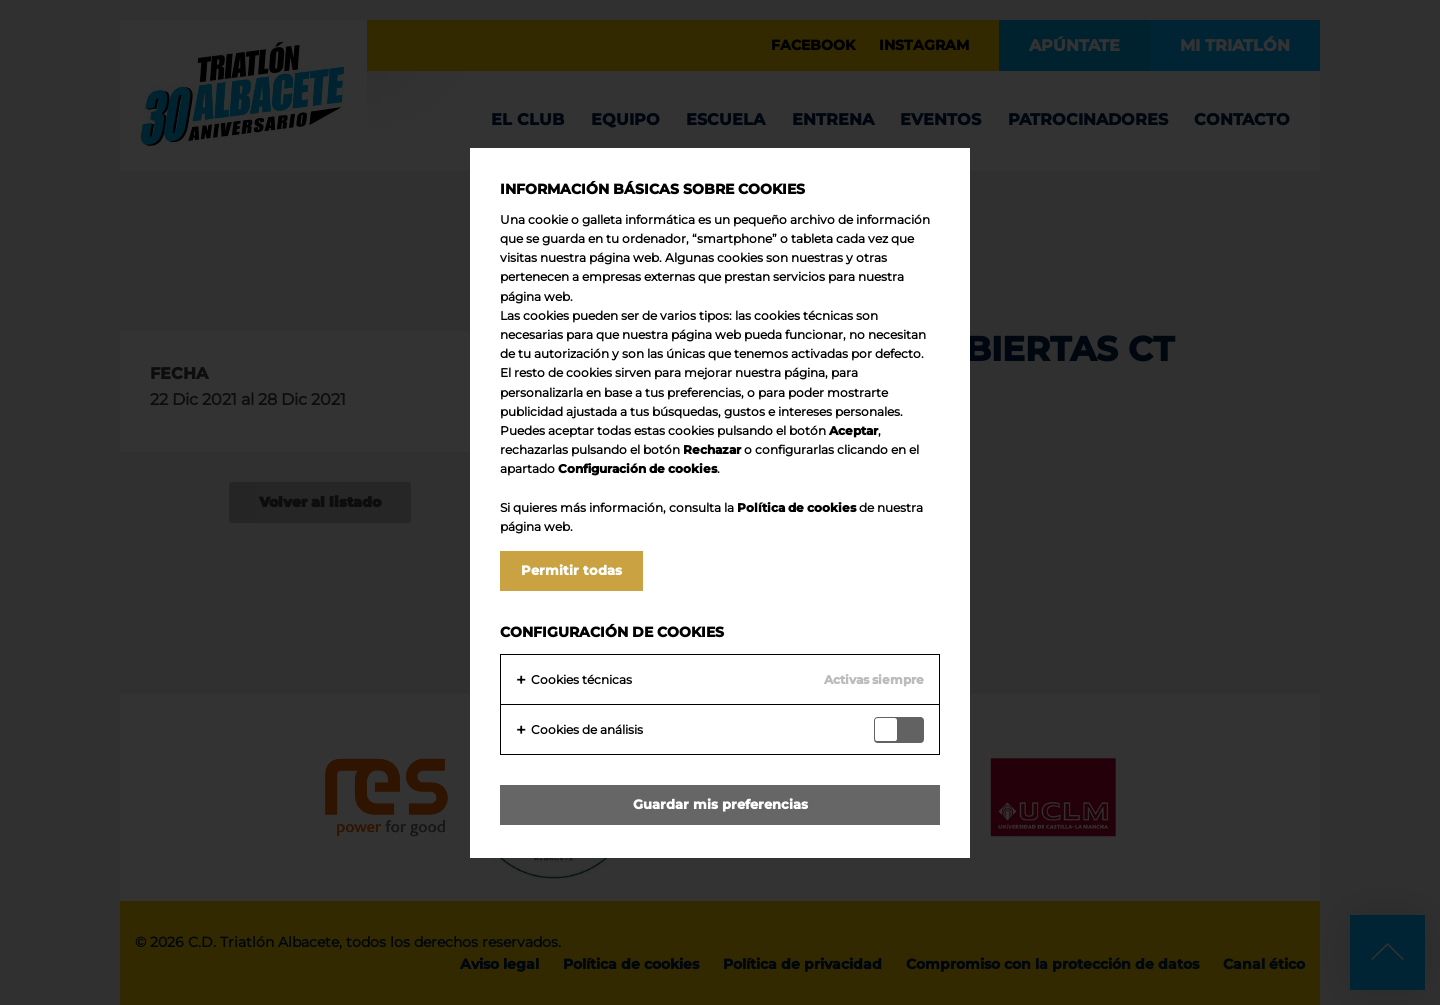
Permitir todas (571, 570)
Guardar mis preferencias (720, 804)
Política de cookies (796, 507)
